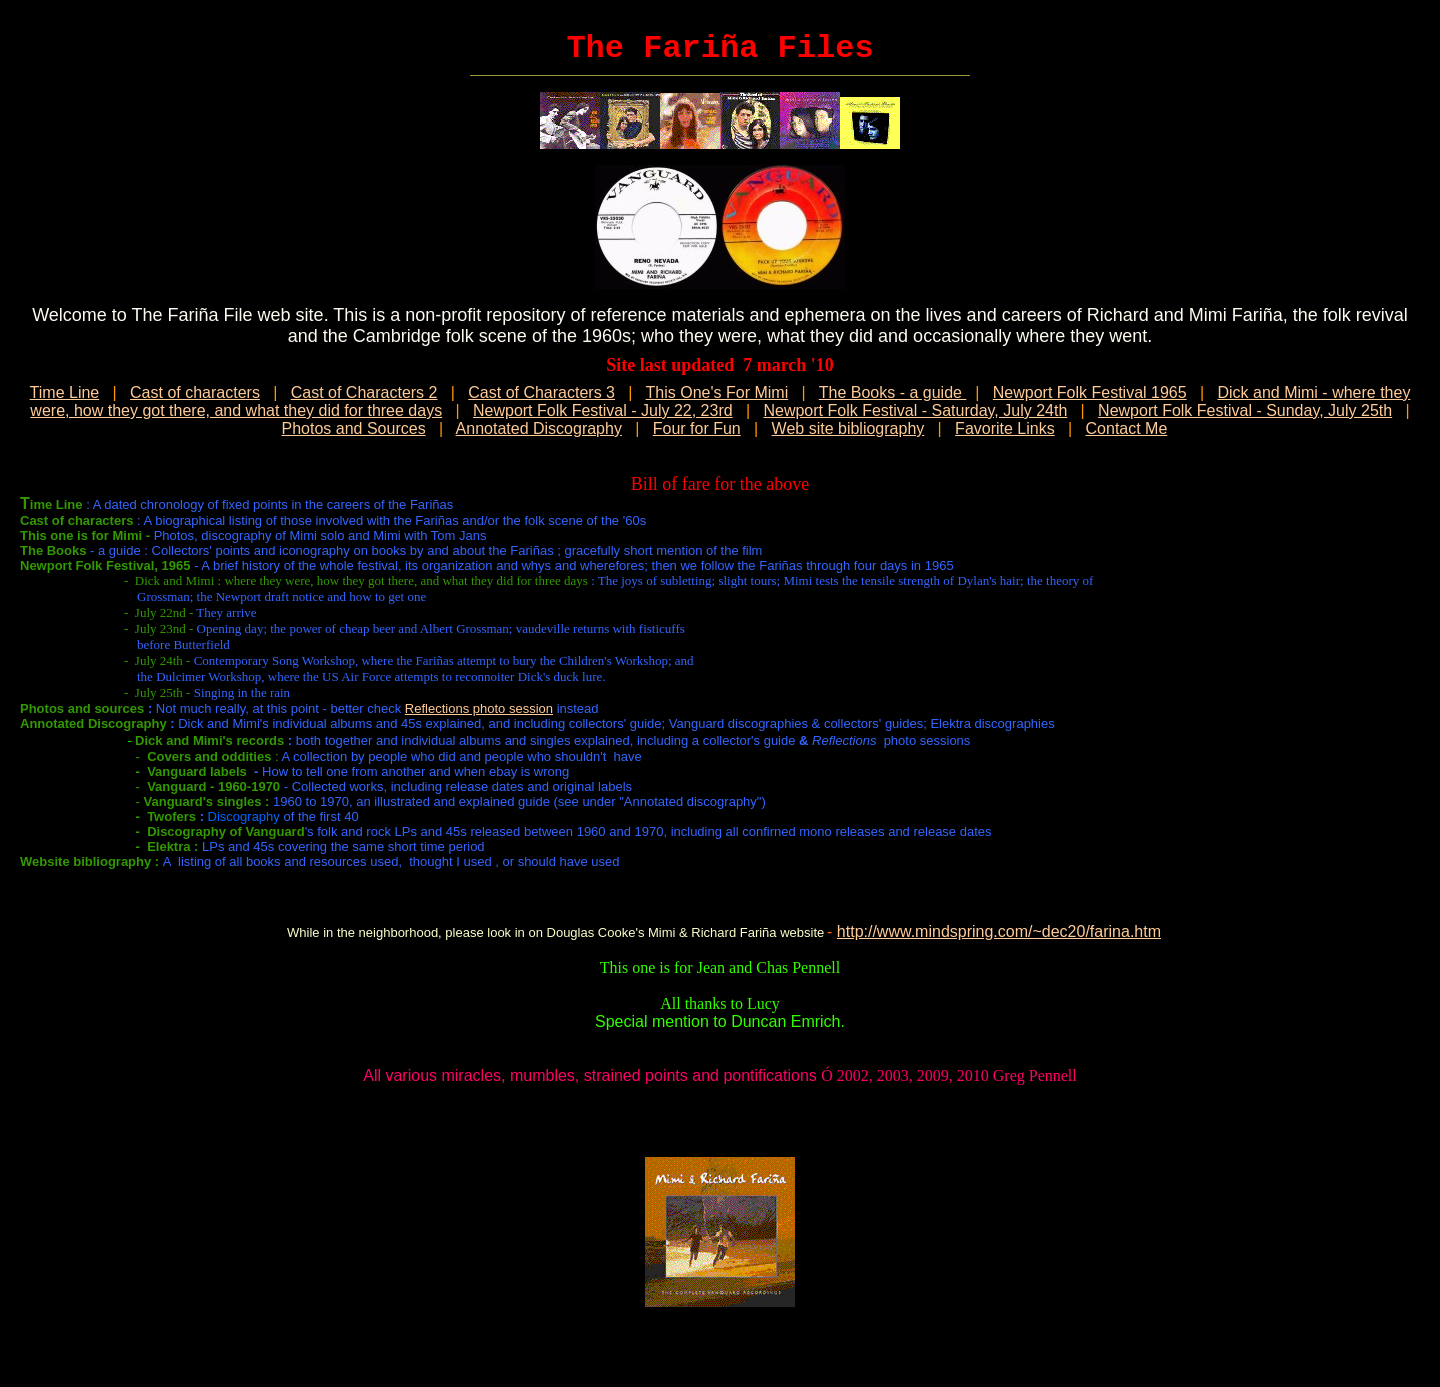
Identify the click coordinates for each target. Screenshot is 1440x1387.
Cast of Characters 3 (541, 392)
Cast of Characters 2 (364, 392)
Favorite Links (1005, 428)
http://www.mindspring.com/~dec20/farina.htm (999, 931)
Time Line (65, 392)
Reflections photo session (479, 708)
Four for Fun (697, 428)
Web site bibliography (848, 428)
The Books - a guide (893, 392)
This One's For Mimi (717, 392)
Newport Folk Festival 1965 (1090, 392)
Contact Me (1127, 428)
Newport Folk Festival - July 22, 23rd (603, 410)
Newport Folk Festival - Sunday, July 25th (1245, 410)
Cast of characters (195, 392)
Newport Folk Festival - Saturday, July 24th (915, 410)
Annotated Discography (539, 428)
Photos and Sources (354, 428)
